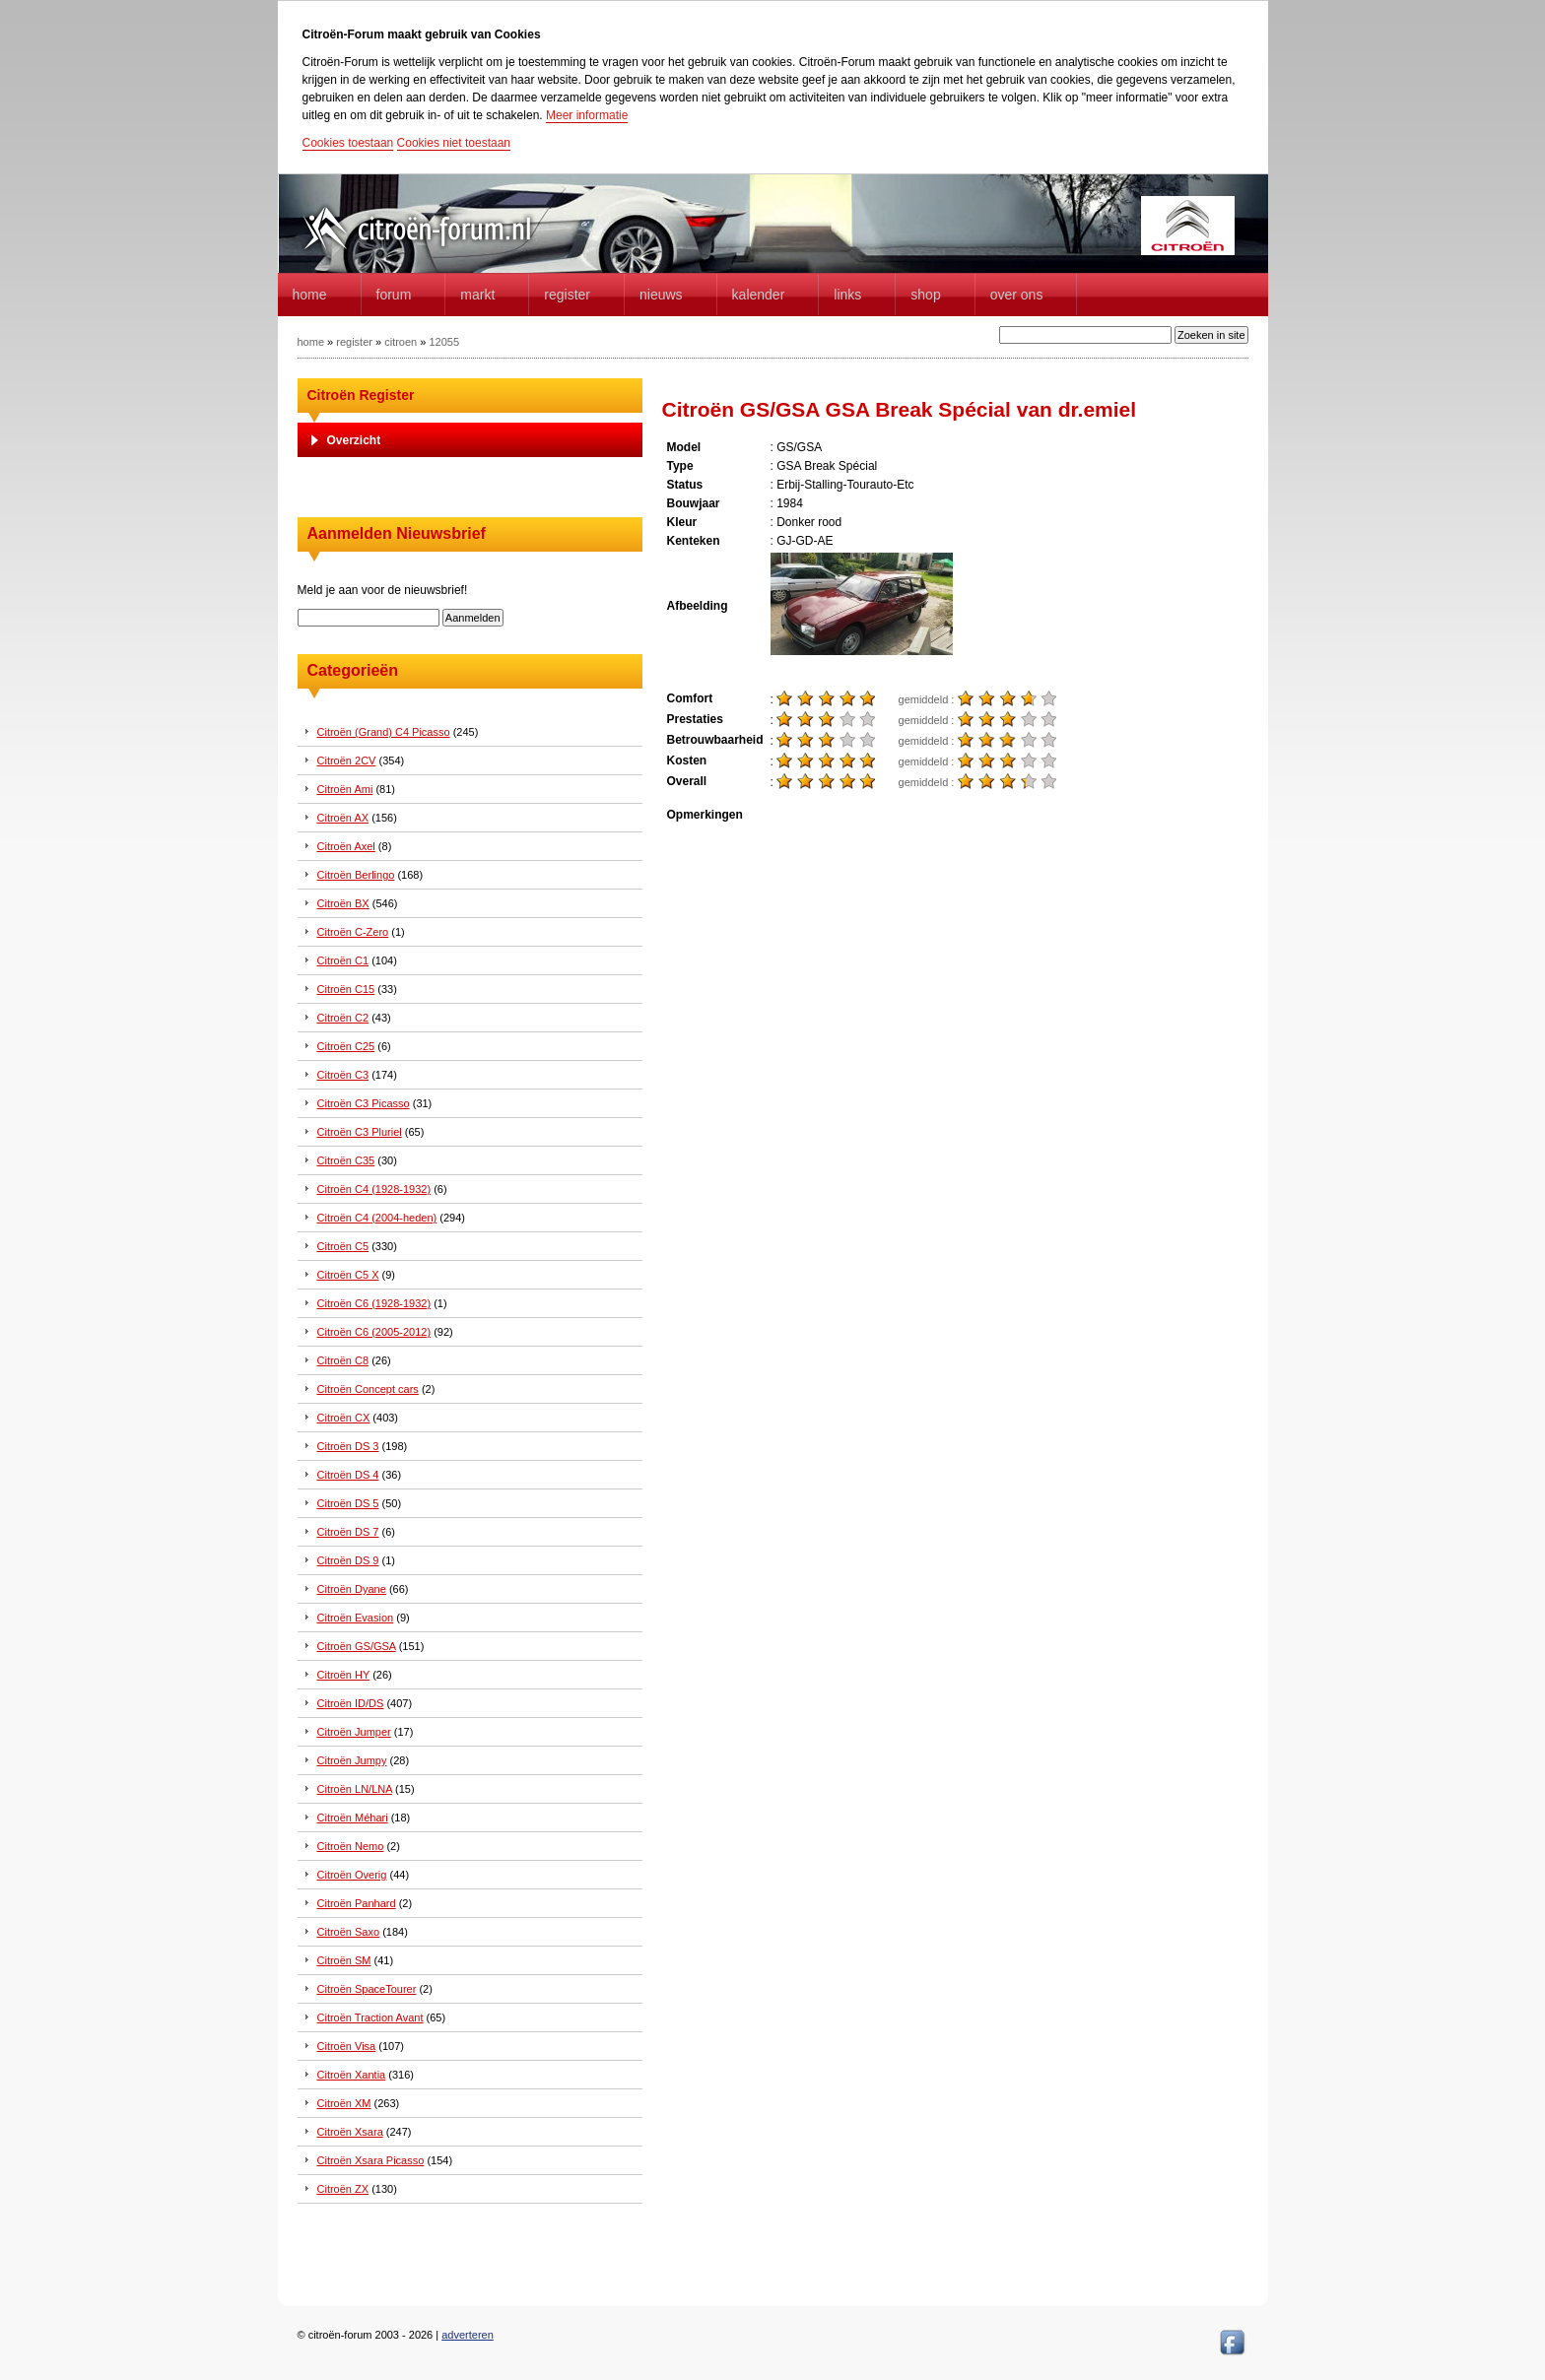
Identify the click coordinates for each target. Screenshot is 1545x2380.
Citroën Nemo (350, 1846)
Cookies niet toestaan (453, 143)
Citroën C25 (346, 1046)
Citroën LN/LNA (354, 1789)
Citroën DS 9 (348, 1560)
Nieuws (661, 294)
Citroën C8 (343, 1360)
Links (847, 294)
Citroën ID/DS (350, 1703)
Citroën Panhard (356, 1903)
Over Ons (1016, 294)
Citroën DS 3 (348, 1446)
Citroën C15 (346, 989)
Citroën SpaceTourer (367, 1989)
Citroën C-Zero (353, 932)
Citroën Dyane (351, 1589)
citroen (400, 342)
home (310, 294)
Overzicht (354, 440)
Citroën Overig (352, 1875)
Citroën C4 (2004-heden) (377, 1217)
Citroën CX (343, 1417)
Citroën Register (361, 395)
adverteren (467, 2335)
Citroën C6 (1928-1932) (374, 1303)
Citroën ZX (343, 2189)
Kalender (758, 294)
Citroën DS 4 (348, 1475)
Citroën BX (343, 903)
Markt (477, 294)
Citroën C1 (343, 960)
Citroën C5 (343, 1246)
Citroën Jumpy (352, 1760)
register (354, 342)
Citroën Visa (346, 2046)
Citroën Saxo (348, 1932)
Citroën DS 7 (348, 1532)
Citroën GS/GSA (356, 1646)
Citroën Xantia (351, 2075)
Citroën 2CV (346, 760)
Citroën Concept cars (368, 1389)
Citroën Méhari (352, 1817)
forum (394, 294)
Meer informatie (587, 115)
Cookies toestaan (348, 143)
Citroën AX (343, 818)
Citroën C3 (343, 1075)
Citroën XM (344, 2103)
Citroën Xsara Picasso (371, 2160)
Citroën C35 (346, 1160)
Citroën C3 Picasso (363, 1103)
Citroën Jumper (354, 1732)
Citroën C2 (343, 1018)
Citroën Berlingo (356, 875)
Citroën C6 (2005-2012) (374, 1332)
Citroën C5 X (348, 1275)
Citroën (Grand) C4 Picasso (383, 732)
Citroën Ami (345, 789)
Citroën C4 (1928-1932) (374, 1189)
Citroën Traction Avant (370, 2017)
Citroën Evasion (355, 1617)
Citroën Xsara (350, 2132)
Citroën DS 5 (348, 1503)
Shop (925, 294)
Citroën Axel (346, 846)
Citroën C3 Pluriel (359, 1132)
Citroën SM (344, 1960)
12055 (444, 342)
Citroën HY (343, 1675)
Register (567, 294)
